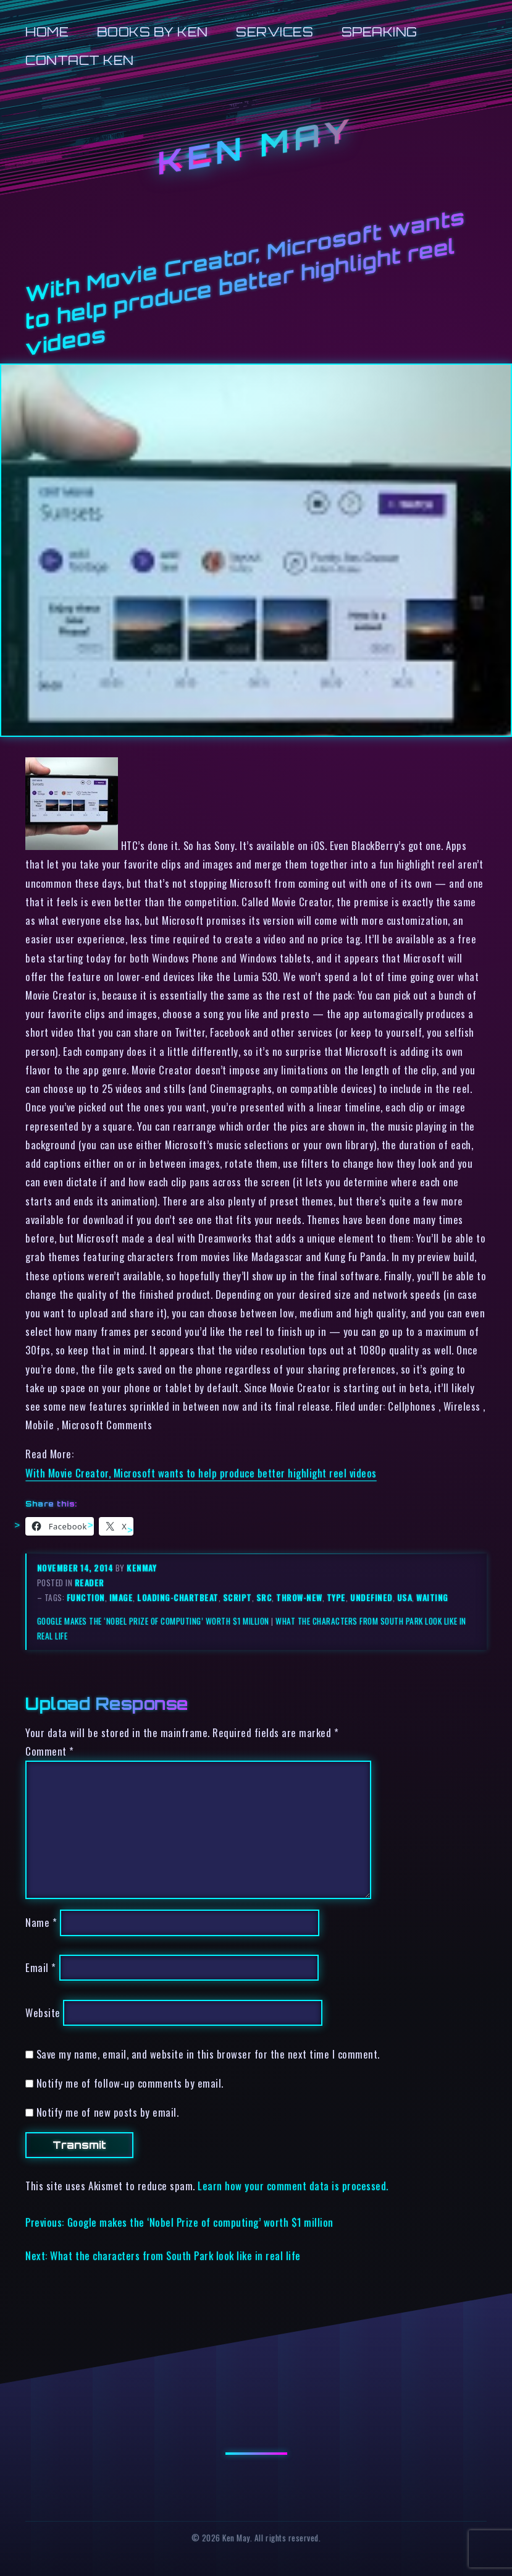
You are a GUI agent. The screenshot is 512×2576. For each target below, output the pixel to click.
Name (41, 1922)
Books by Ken (152, 32)
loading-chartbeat (178, 1597)
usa (405, 1597)
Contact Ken (79, 60)
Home (47, 32)
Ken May (256, 146)
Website (43, 2012)
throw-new (299, 1597)
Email (40, 1967)
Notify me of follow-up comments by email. (130, 2083)
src (264, 1597)
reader (89, 1582)
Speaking (380, 32)
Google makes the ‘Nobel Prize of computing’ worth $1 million (153, 1621)
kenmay (141, 1568)
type (336, 1597)
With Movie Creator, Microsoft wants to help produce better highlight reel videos (200, 1473)
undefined (371, 1597)
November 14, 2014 (76, 1568)
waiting (432, 1597)
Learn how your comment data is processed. (293, 2185)
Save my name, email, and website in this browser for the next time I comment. (208, 2054)
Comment (49, 1751)
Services (274, 32)
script (237, 1597)
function (86, 1597)
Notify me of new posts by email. (107, 2112)
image (121, 1597)
